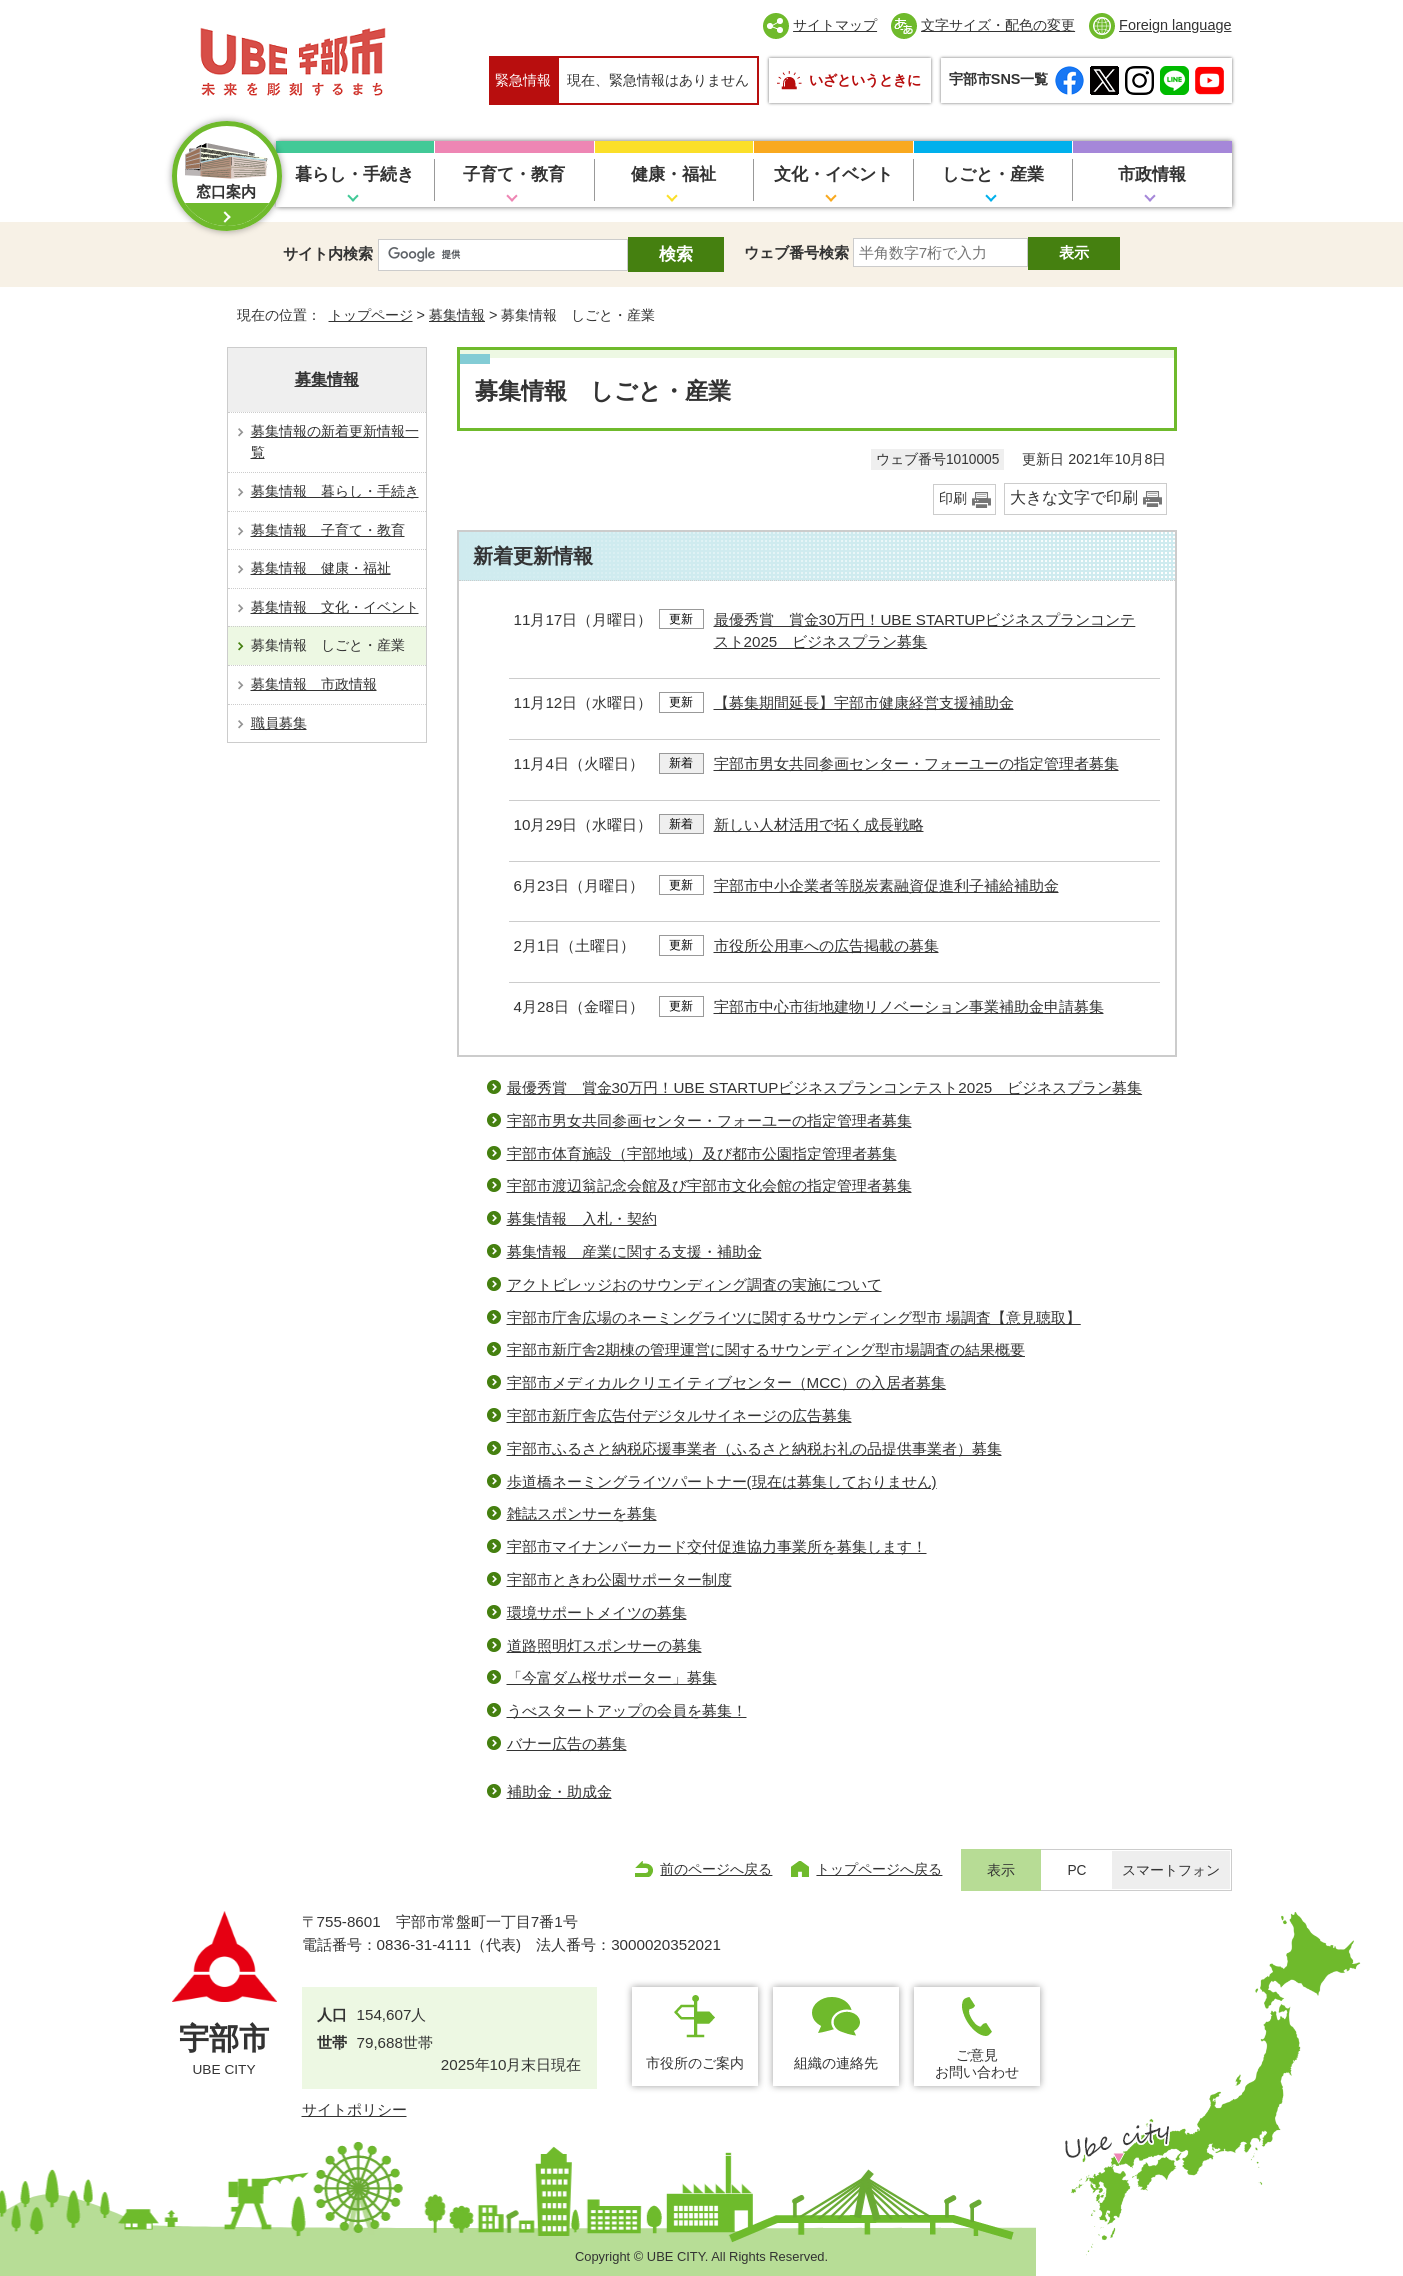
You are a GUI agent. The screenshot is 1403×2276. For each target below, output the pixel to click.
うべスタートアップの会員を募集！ (627, 1710)
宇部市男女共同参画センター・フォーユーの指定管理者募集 (916, 763)
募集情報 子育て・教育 (328, 530)
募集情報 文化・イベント (335, 607)
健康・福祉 (673, 174)
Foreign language (1175, 25)
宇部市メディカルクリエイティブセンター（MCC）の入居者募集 (727, 1382)
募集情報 (457, 315)
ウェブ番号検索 (796, 252)
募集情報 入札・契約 (582, 1218)
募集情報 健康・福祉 (321, 568)
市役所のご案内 (695, 2063)
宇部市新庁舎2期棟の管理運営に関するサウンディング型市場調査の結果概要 (766, 1349)
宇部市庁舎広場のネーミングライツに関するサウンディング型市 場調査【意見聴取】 (794, 1317)
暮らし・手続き (354, 174)
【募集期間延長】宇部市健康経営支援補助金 (864, 702)
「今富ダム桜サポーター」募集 (612, 1677)
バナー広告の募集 (567, 1743)
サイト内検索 (328, 253)
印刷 (953, 498)
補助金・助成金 (559, 1791)
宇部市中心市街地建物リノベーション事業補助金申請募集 (909, 1006)
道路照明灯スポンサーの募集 (604, 1645)
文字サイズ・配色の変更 (998, 25)
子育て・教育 (514, 174)
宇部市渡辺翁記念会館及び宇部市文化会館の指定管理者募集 (709, 1185)
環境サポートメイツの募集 (597, 1612)
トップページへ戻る (879, 1869)
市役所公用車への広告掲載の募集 (826, 945)
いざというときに (865, 80)
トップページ (371, 315)
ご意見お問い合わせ (977, 2063)
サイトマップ (835, 25)
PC (1076, 1870)
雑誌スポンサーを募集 (582, 1513)
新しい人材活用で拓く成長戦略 (819, 824)
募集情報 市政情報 (314, 684)
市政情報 (1152, 174)
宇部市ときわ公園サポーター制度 (619, 1579)
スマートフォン (1171, 1870)
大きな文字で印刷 (1074, 497)
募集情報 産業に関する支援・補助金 (634, 1251)
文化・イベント (833, 174)
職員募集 (279, 723)
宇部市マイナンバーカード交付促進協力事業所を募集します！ (717, 1546)
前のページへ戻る (716, 1869)
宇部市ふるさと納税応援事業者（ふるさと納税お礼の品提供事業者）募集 (754, 1448)
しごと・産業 (993, 174)
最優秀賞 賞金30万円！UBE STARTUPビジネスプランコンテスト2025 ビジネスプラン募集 (825, 1087)
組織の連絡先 (836, 2063)
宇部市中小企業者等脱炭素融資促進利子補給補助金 (886, 885)
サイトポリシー (354, 2109)
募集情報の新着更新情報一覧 (335, 442)
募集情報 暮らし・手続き (335, 491)
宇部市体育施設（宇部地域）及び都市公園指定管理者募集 (702, 1153)
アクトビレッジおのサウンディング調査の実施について (694, 1284)
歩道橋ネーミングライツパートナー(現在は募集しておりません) (722, 1481)
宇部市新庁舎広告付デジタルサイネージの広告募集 (679, 1415)
